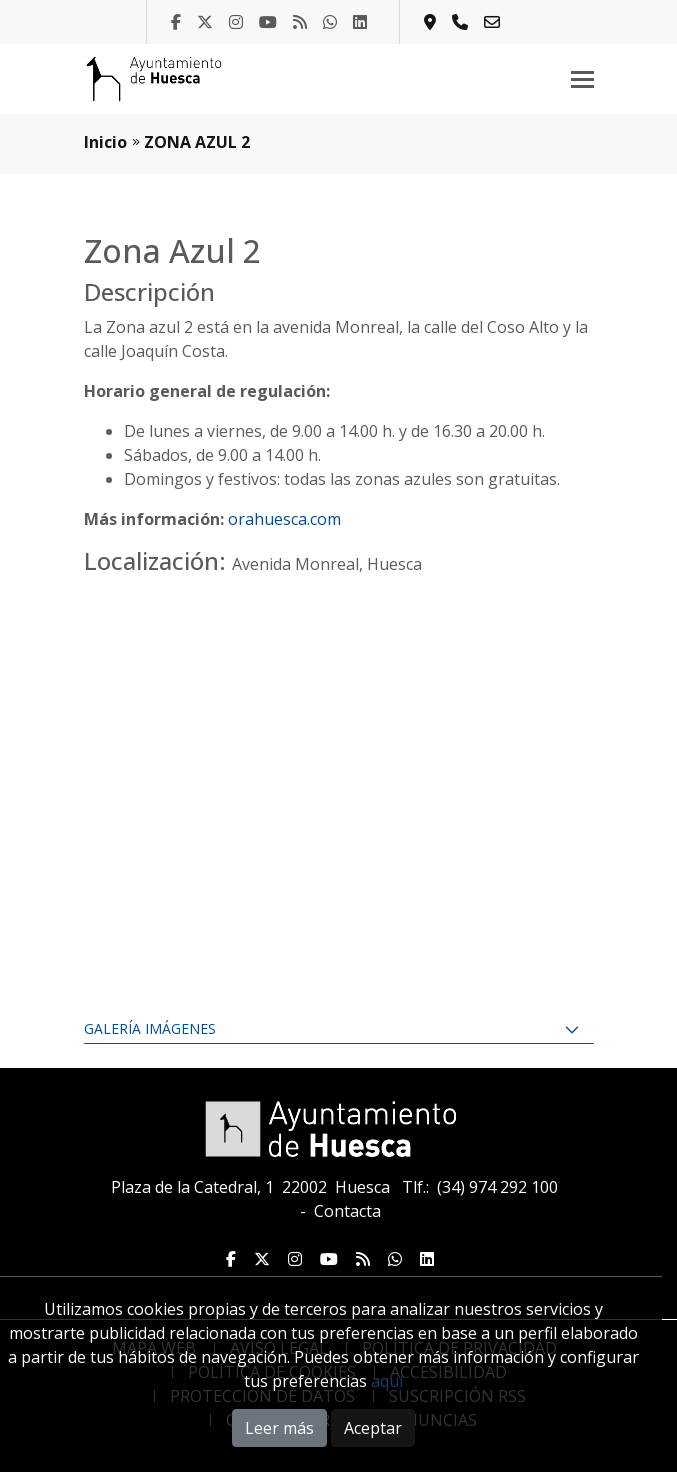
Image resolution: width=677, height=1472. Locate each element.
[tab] (339, 1030)
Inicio (105, 142)
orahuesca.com (284, 519)
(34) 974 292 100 (497, 1187)
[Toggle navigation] (582, 79)
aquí (387, 1381)
